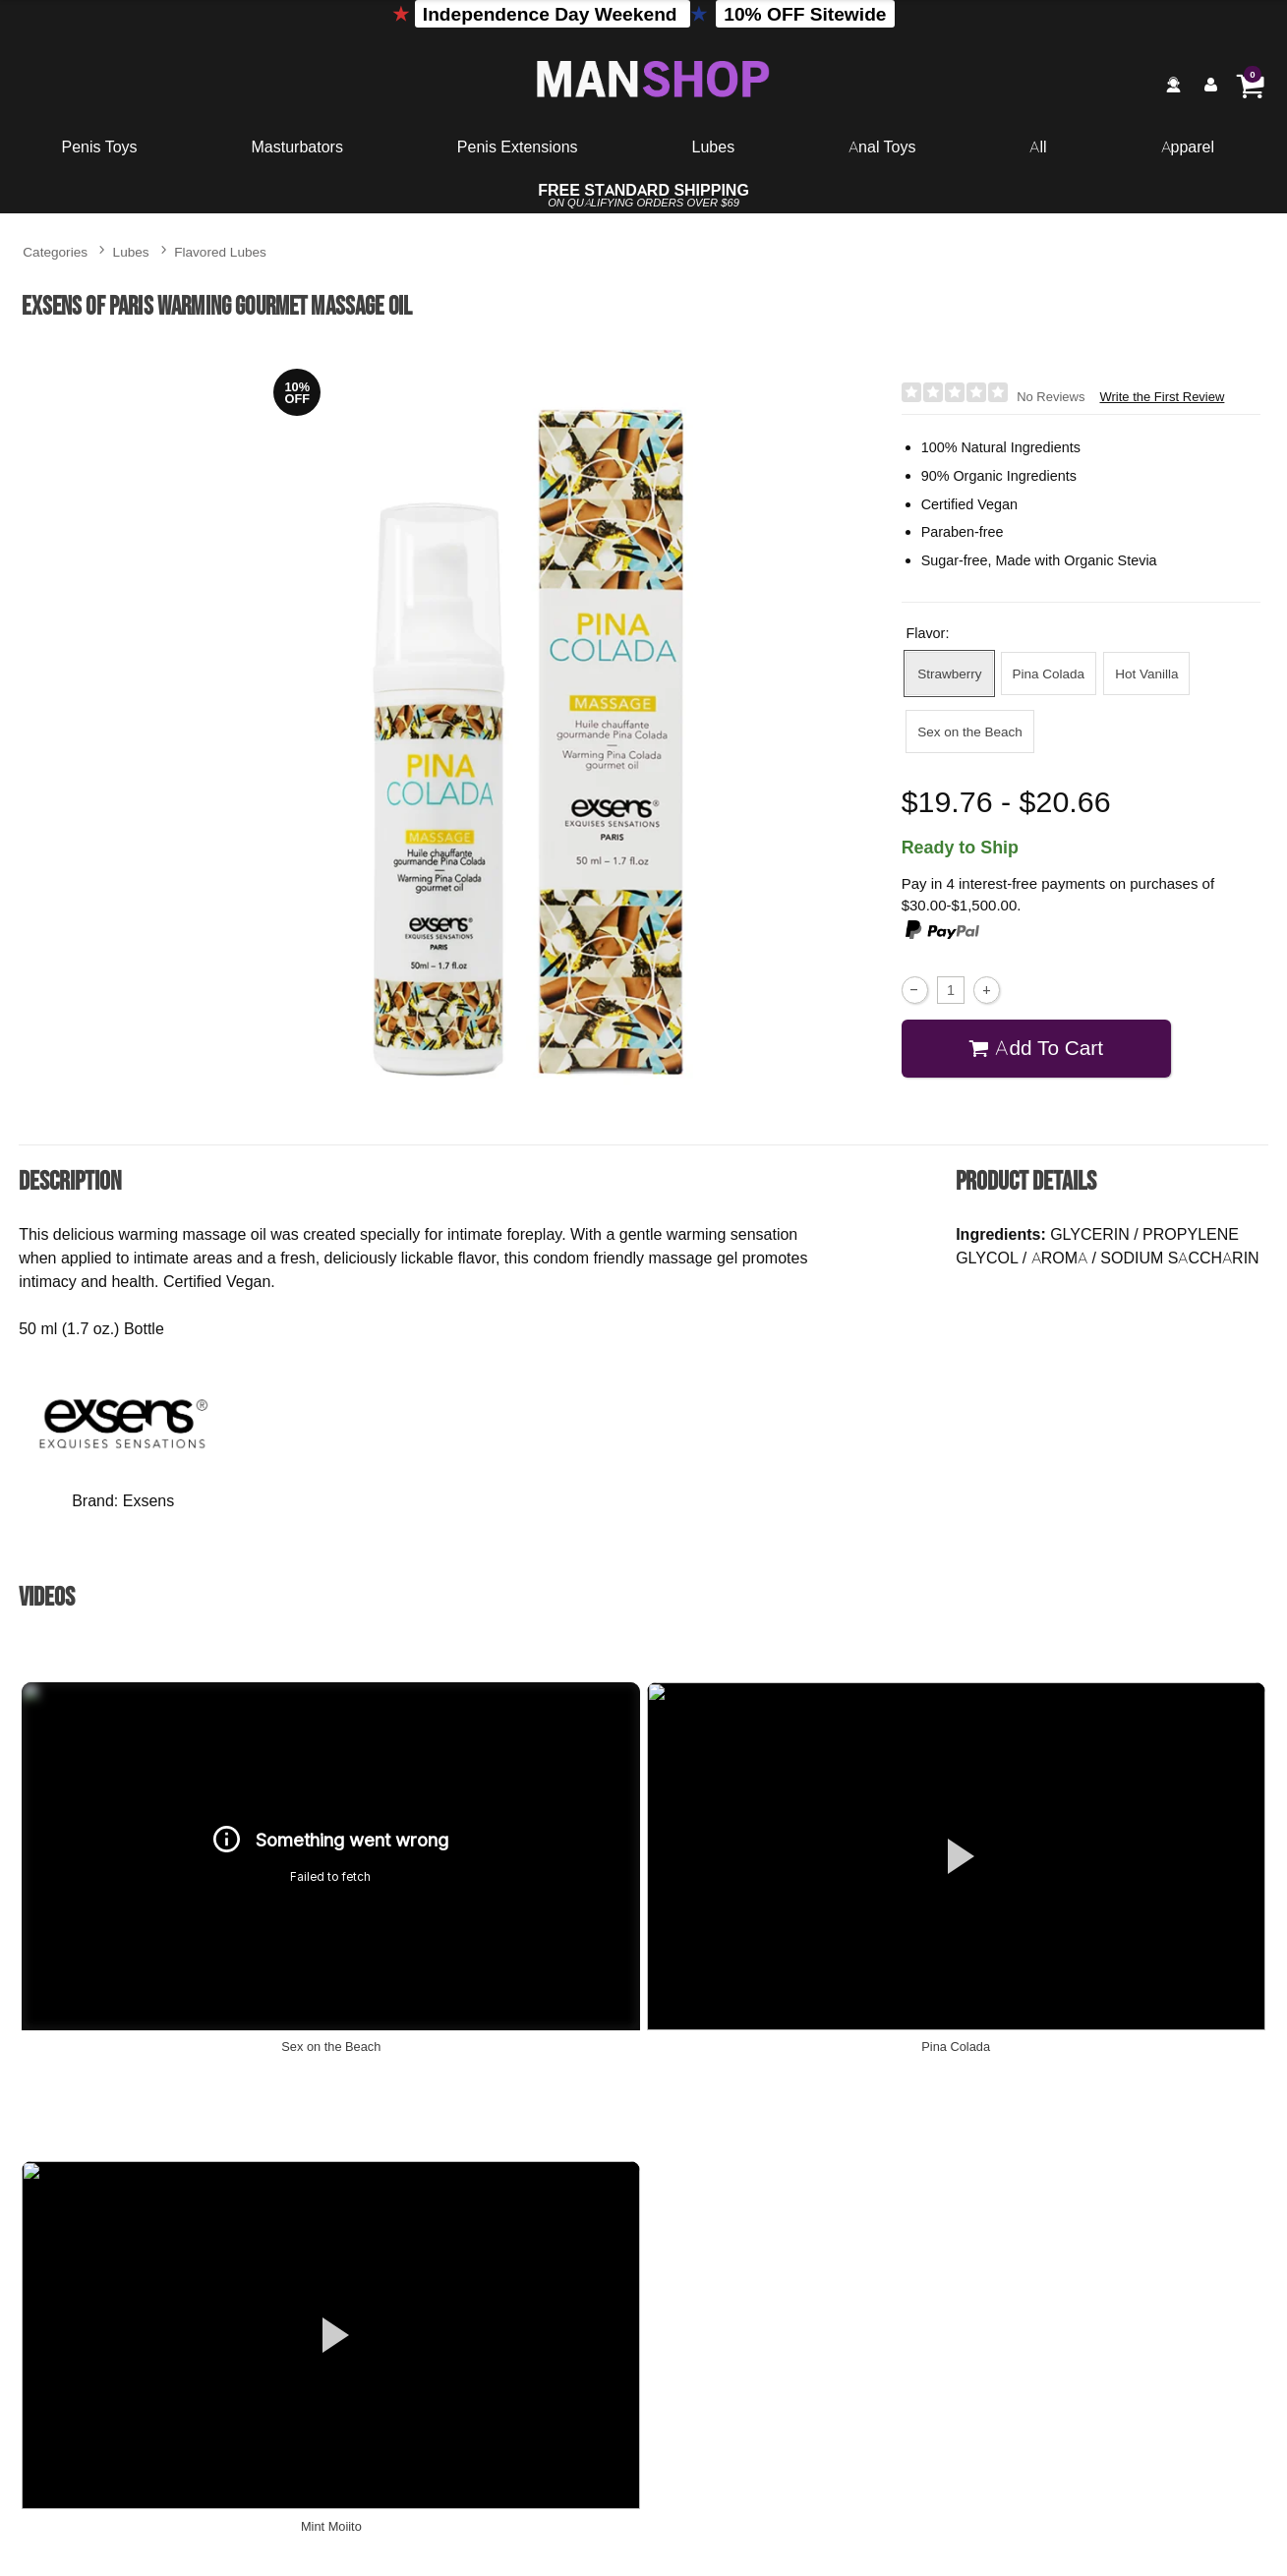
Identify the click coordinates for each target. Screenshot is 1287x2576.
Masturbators (297, 146)
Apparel (1187, 146)
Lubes (713, 146)
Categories (55, 251)
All (1037, 146)
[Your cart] (1249, 84)
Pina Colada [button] (1049, 673)
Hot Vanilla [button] (1146, 673)
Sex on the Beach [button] (970, 731)
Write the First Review (1161, 396)
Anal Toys (881, 146)
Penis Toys (100, 146)
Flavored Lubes (220, 251)
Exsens (148, 1500)
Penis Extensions (517, 146)
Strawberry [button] (949, 673)
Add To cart (1035, 1047)
